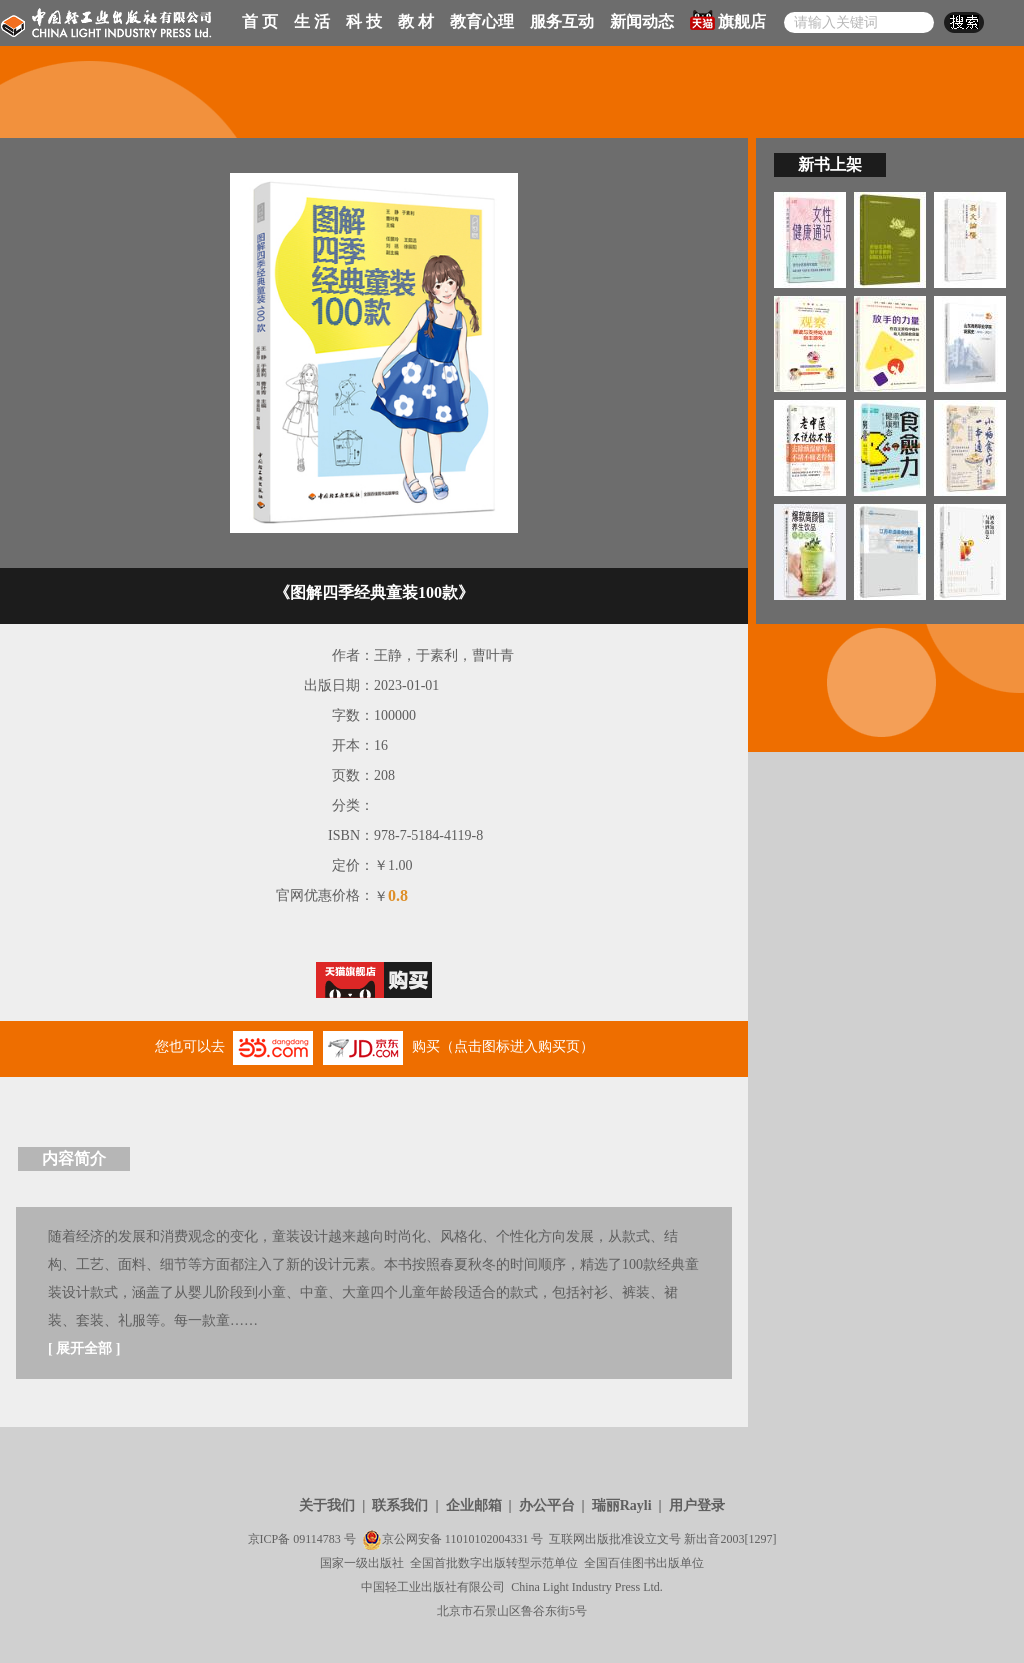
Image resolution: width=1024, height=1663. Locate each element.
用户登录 (697, 1505)
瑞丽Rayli (622, 1505)
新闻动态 (642, 21)
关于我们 (327, 1505)
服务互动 (562, 21)
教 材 (416, 21)
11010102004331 (487, 1539)
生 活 (312, 21)
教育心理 (482, 21)
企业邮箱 (474, 1505)
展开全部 (84, 1348)
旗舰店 (728, 20)
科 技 (364, 21)
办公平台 (547, 1505)
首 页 (260, 21)
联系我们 (400, 1505)
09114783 (317, 1539)
